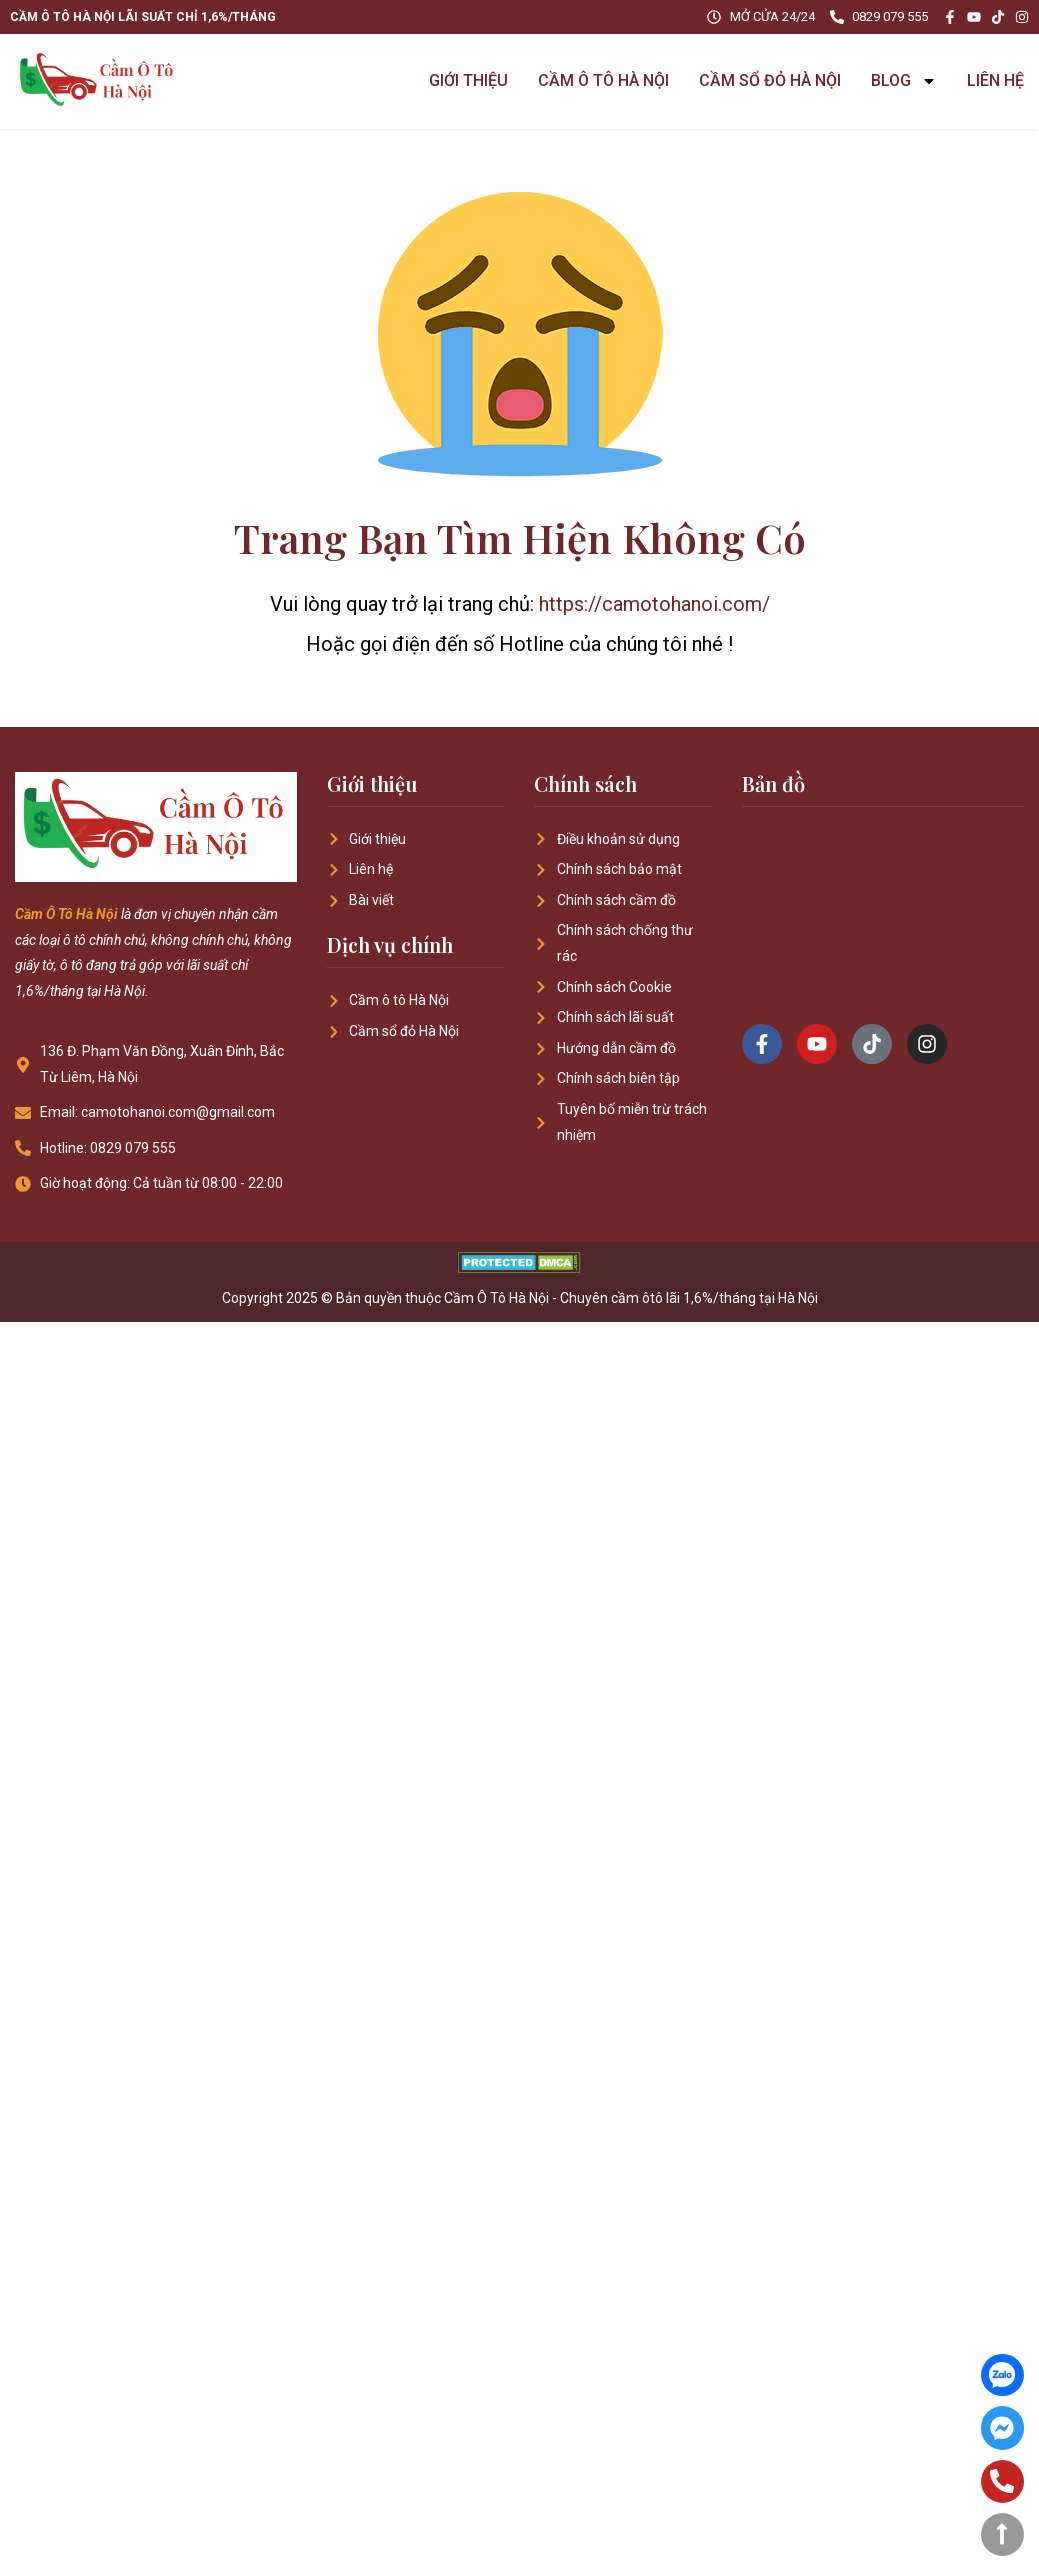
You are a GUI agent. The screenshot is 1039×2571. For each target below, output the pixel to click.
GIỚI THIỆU (468, 80)
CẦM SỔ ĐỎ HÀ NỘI (770, 80)
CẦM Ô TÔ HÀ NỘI (603, 80)
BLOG (904, 81)
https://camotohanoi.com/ (654, 604)
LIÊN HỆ (995, 80)
